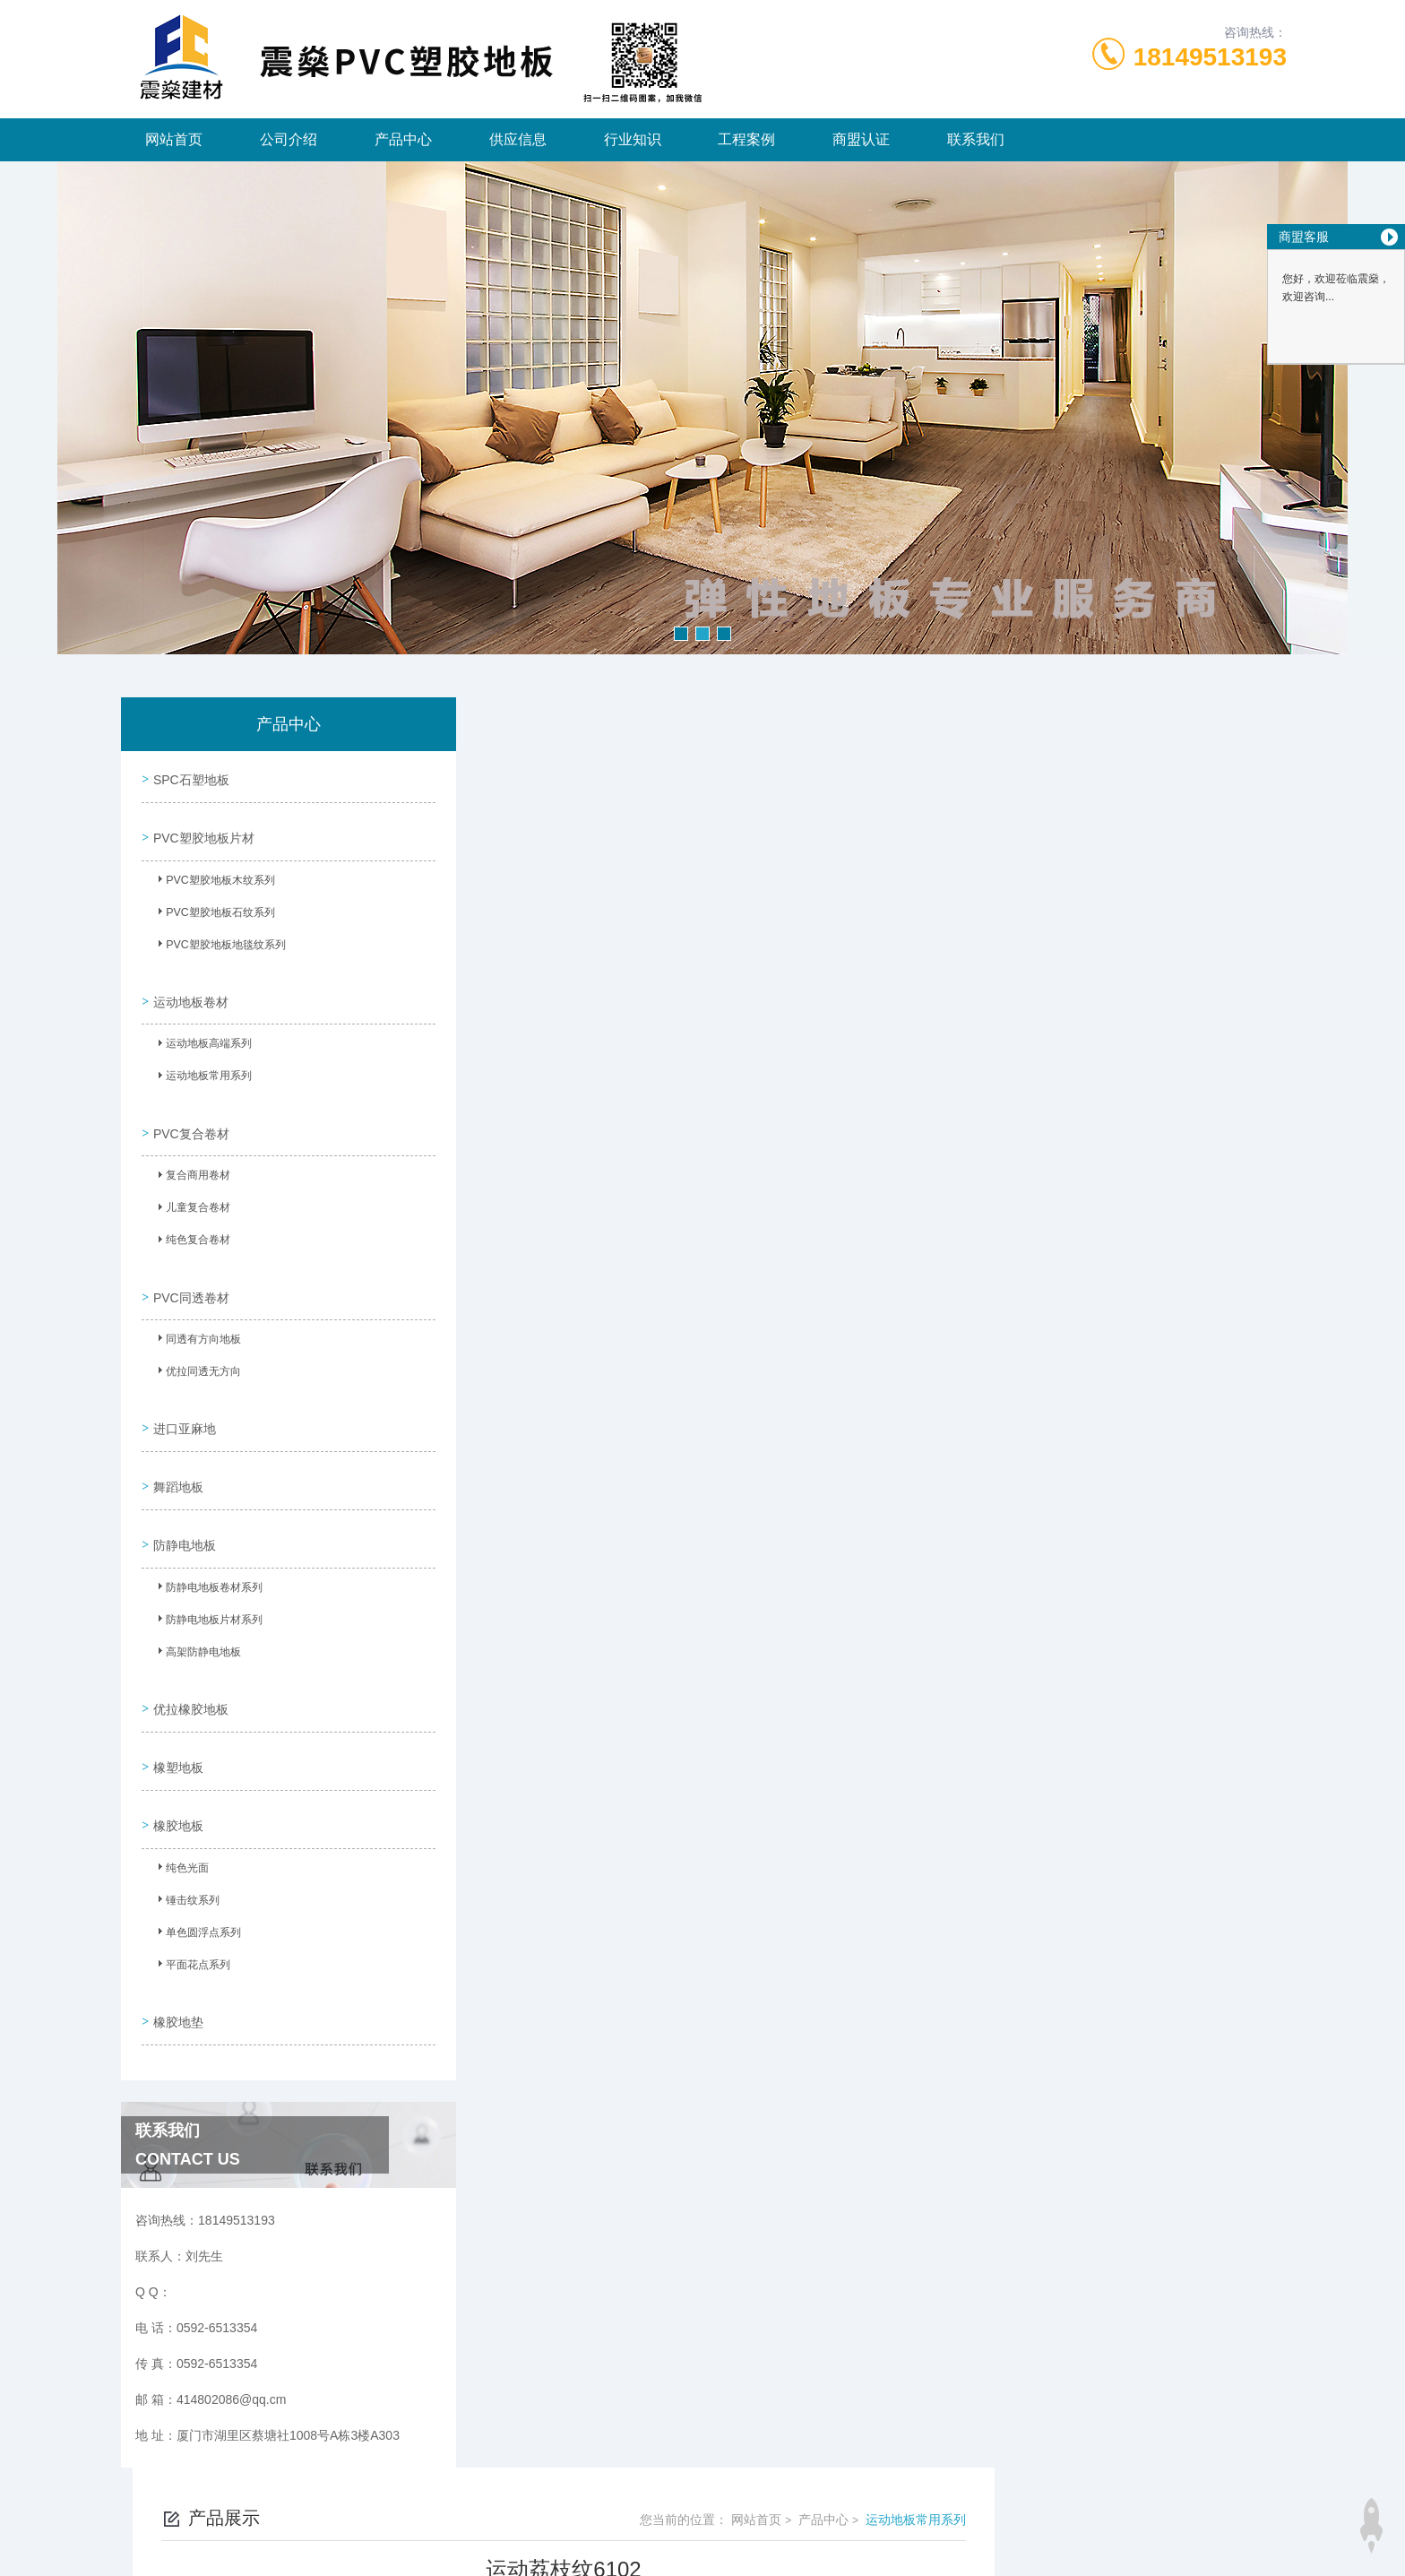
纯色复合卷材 (191, 1220)
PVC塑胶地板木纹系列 (213, 874)
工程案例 (746, 139)
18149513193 (1210, 57)
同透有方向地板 (196, 1312)
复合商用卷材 (191, 1155)
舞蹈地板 (176, 1441)
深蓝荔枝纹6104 (563, 1424)
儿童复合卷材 (191, 1187)
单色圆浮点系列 (196, 1862)
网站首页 (174, 139)
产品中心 (403, 139)
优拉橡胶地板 (188, 1649)
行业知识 (632, 139)
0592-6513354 (581, 2490)
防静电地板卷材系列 (207, 1539)
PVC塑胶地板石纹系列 (213, 906)
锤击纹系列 (185, 1830)
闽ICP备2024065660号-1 (816, 2518)
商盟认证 (861, 139)
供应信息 (518, 139)
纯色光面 (180, 1798)
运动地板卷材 (188, 984)
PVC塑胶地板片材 (201, 827)
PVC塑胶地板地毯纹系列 (218, 938)
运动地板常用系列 (202, 1063)
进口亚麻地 (182, 1390)
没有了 (537, 1394)
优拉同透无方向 (196, 1344)
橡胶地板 (176, 1751)
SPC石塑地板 (189, 776)
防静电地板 (182, 1492)
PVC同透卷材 (189, 1265)
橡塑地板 (176, 1700)
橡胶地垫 (176, 1940)
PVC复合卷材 (189, 1109)
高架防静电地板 (196, 1603)
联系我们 (975, 139)
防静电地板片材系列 (207, 1571)
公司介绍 (288, 139)
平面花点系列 (191, 1895)
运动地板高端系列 (202, 1030)
